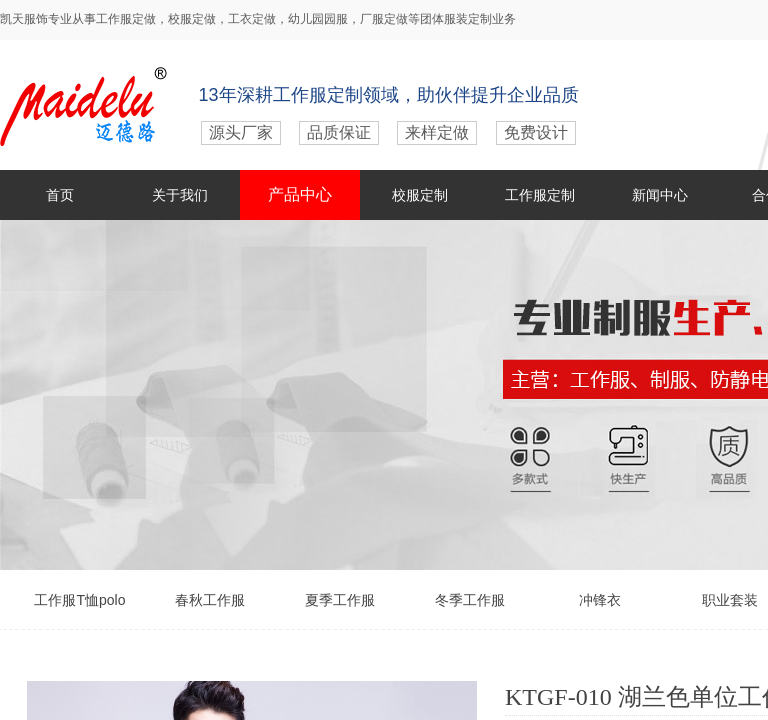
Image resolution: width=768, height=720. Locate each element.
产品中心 (300, 194)
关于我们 (180, 195)
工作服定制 (540, 195)
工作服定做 (126, 19)
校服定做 (192, 19)
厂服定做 (384, 19)
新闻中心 (660, 195)
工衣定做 (252, 19)
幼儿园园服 (318, 19)
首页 (60, 195)
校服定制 (420, 195)
